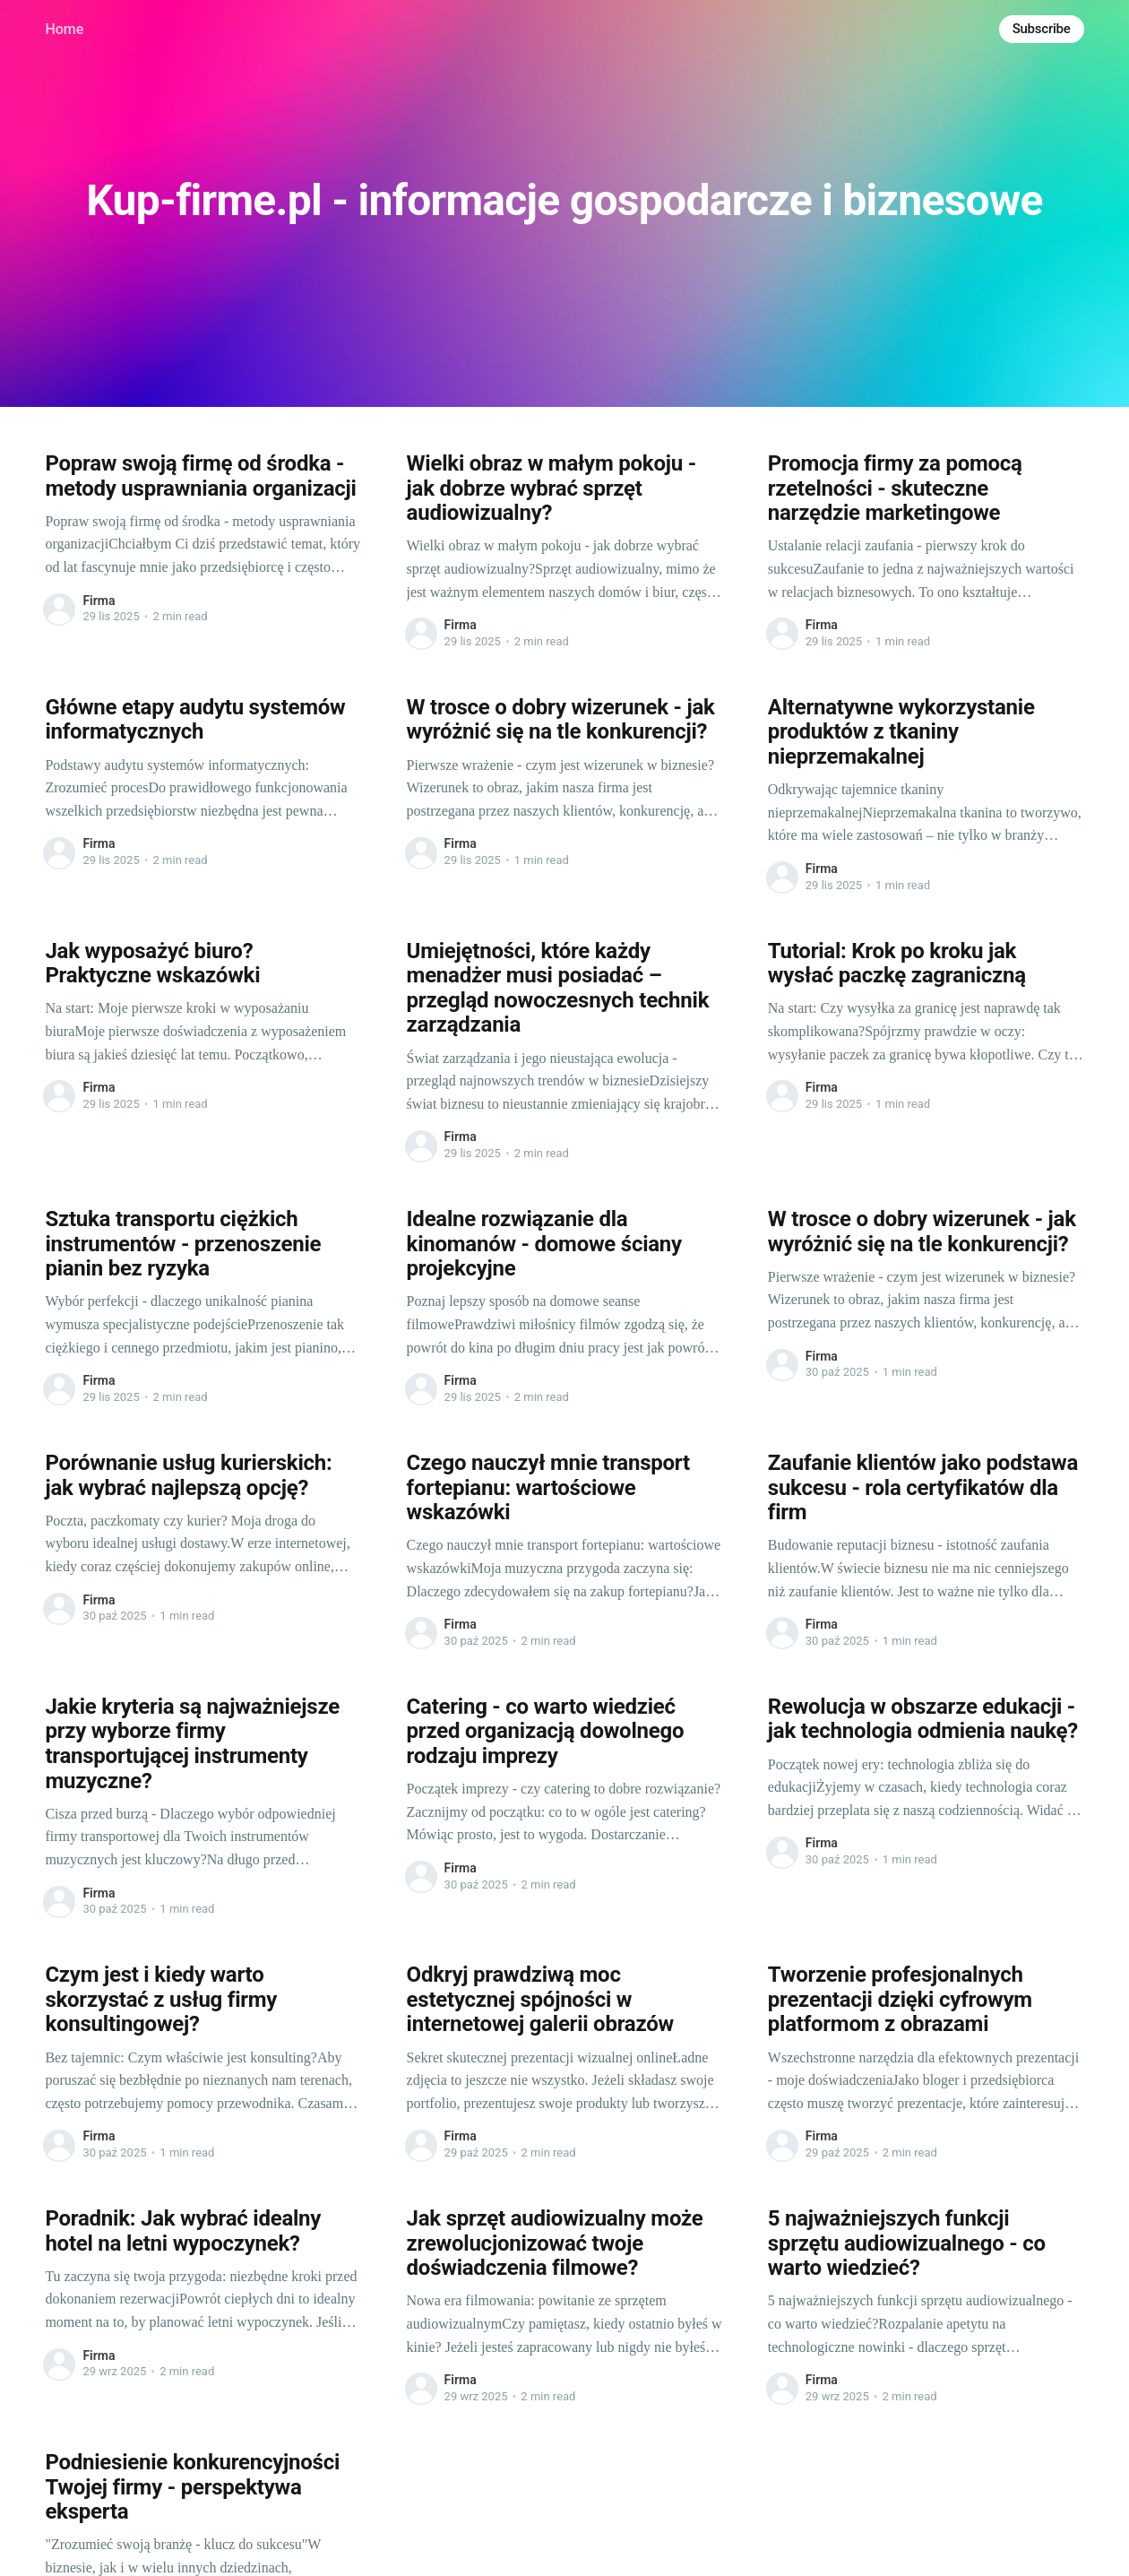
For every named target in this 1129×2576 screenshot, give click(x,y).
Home (64, 29)
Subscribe (1042, 29)
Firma (98, 600)
